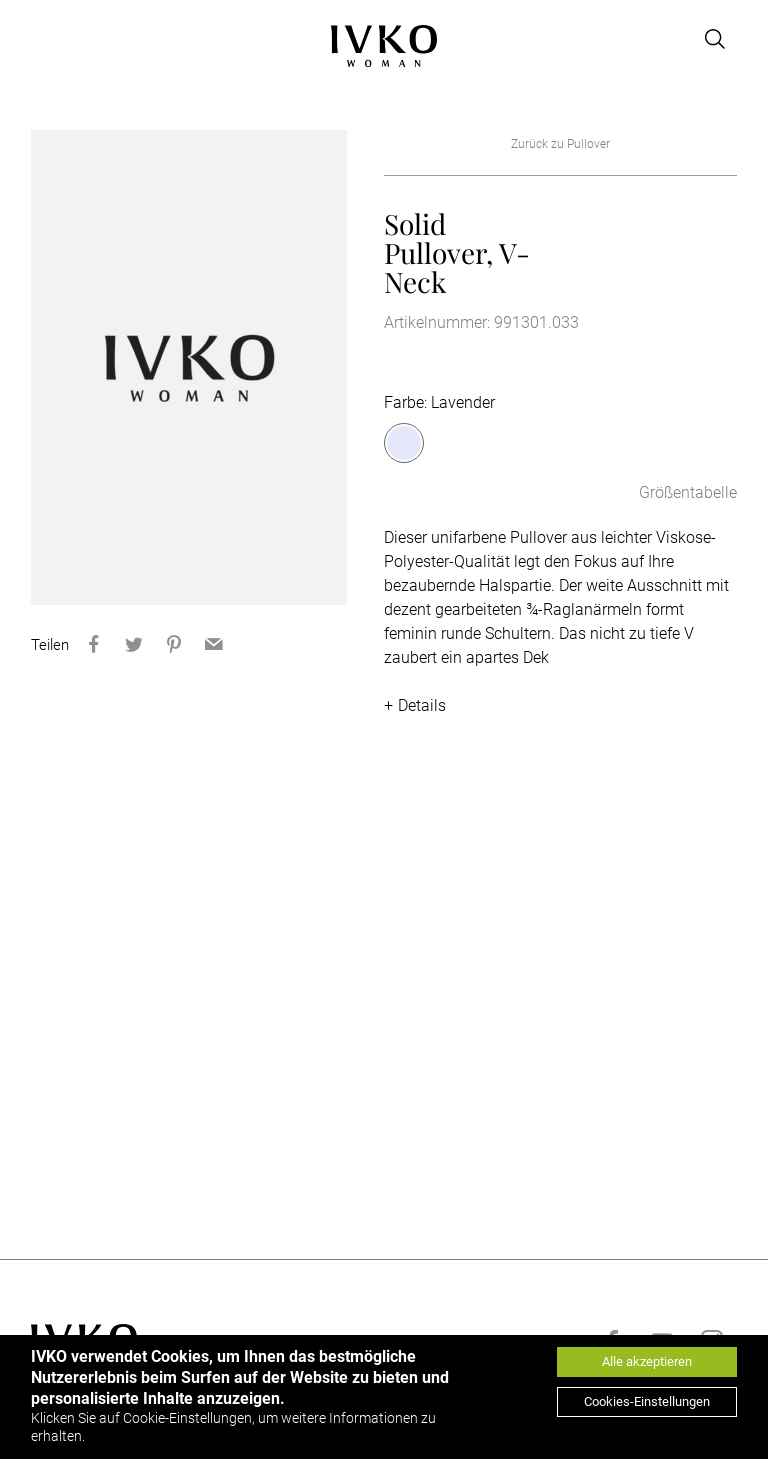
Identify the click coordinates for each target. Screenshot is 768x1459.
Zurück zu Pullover (560, 144)
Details (422, 705)
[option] (189, 367)
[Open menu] (43, 39)
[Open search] (715, 39)
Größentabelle (688, 492)
